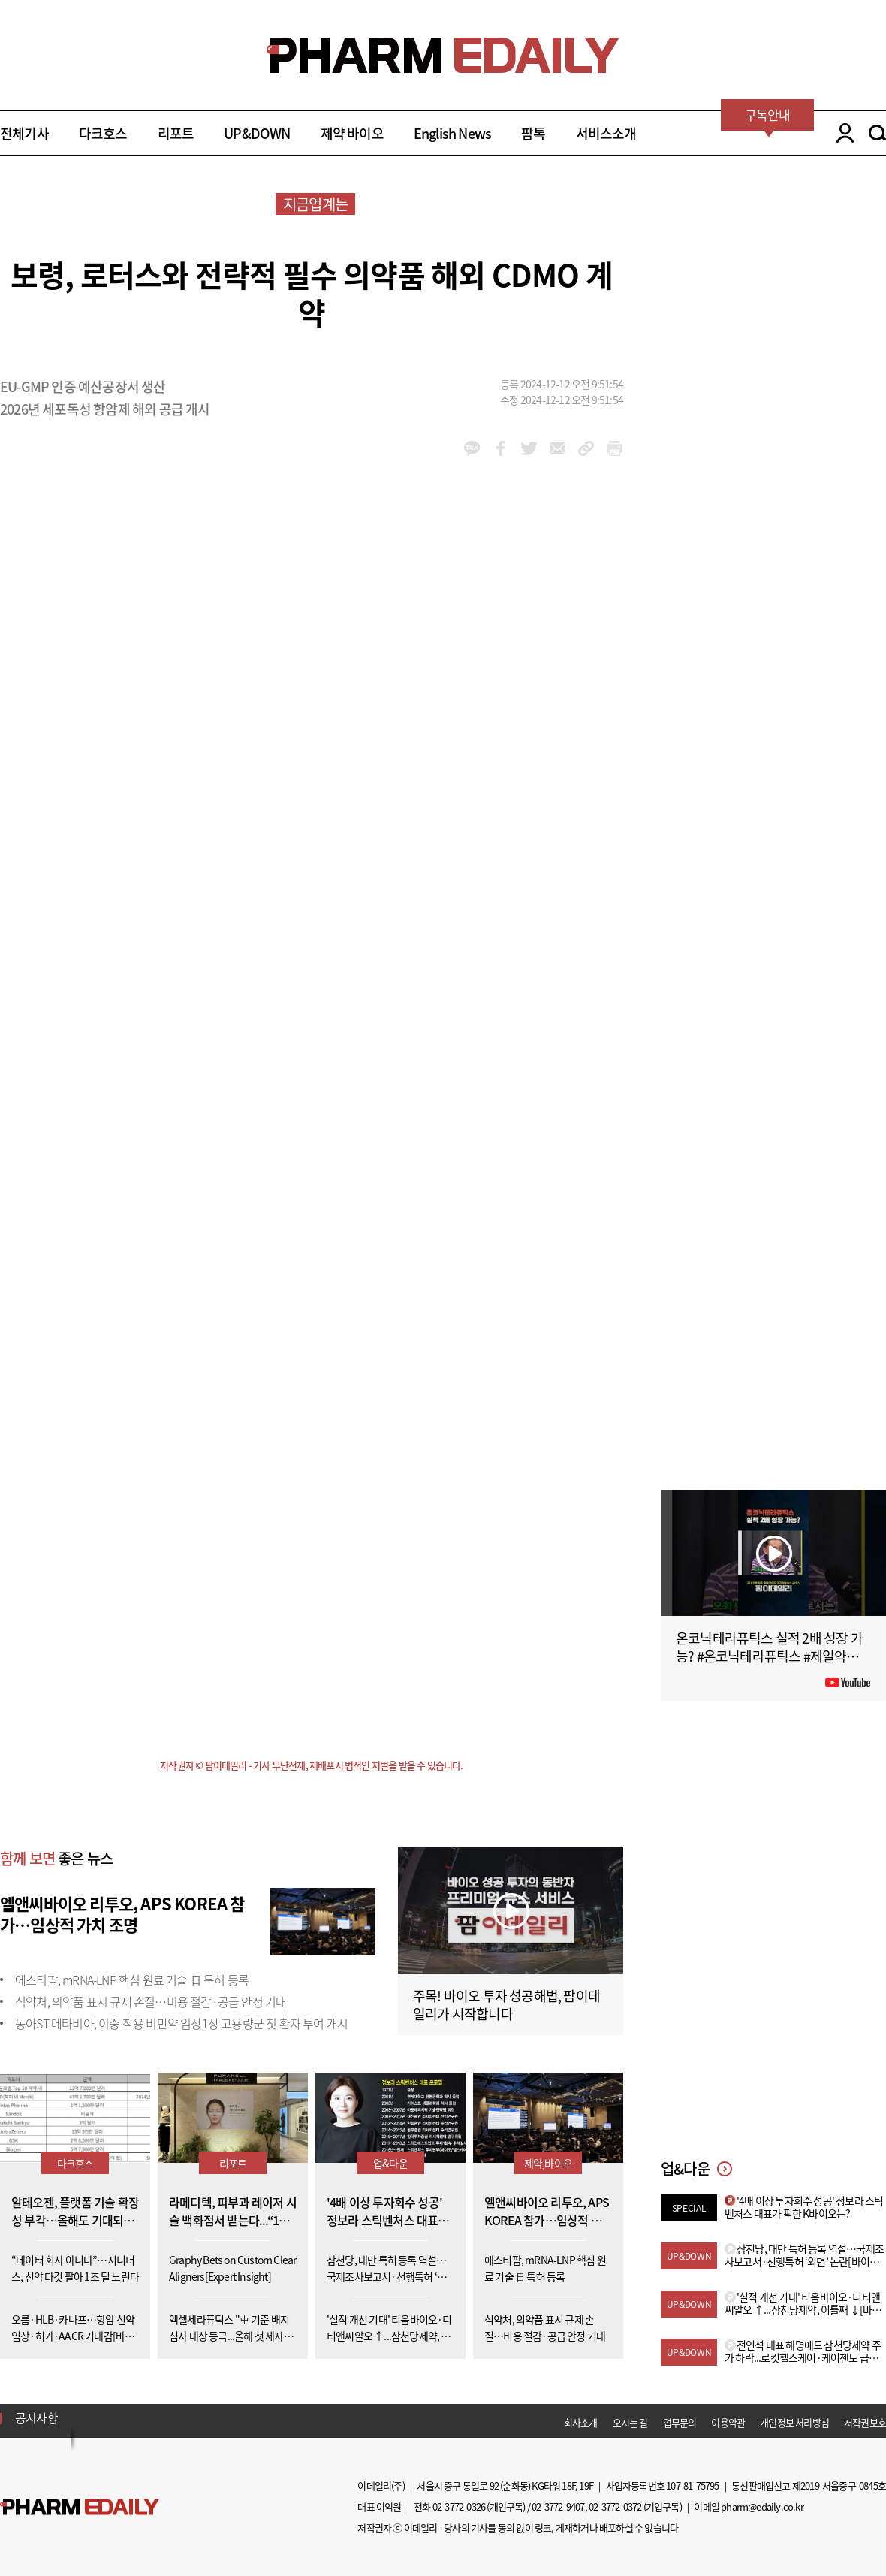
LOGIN (841, 133)
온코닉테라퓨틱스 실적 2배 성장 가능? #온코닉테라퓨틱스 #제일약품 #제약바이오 (772, 1656)
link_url (586, 448)
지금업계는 (315, 204)
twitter (529, 448)
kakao (472, 448)
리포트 (176, 133)
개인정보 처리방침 (794, 2422)
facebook (500, 448)
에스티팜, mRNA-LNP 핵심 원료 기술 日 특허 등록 (132, 1980)
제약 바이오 (352, 133)
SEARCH (877, 133)
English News (452, 133)
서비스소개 (606, 133)
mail (557, 448)
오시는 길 (630, 2422)
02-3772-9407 (558, 2506)
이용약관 (728, 2422)
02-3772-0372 (615, 2506)
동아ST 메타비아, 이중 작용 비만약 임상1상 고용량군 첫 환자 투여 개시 (181, 2023)
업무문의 (680, 2422)
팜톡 (533, 133)
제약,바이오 (548, 2162)
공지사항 (36, 2417)
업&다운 (390, 2162)
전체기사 (24, 133)
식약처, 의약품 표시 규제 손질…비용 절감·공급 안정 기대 (150, 2001)
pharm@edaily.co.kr (762, 2506)
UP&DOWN (257, 133)
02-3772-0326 (458, 2506)
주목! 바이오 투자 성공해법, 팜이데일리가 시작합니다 (506, 2005)
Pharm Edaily (79, 2506)
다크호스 (103, 133)
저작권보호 (865, 2422)
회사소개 (581, 2422)
